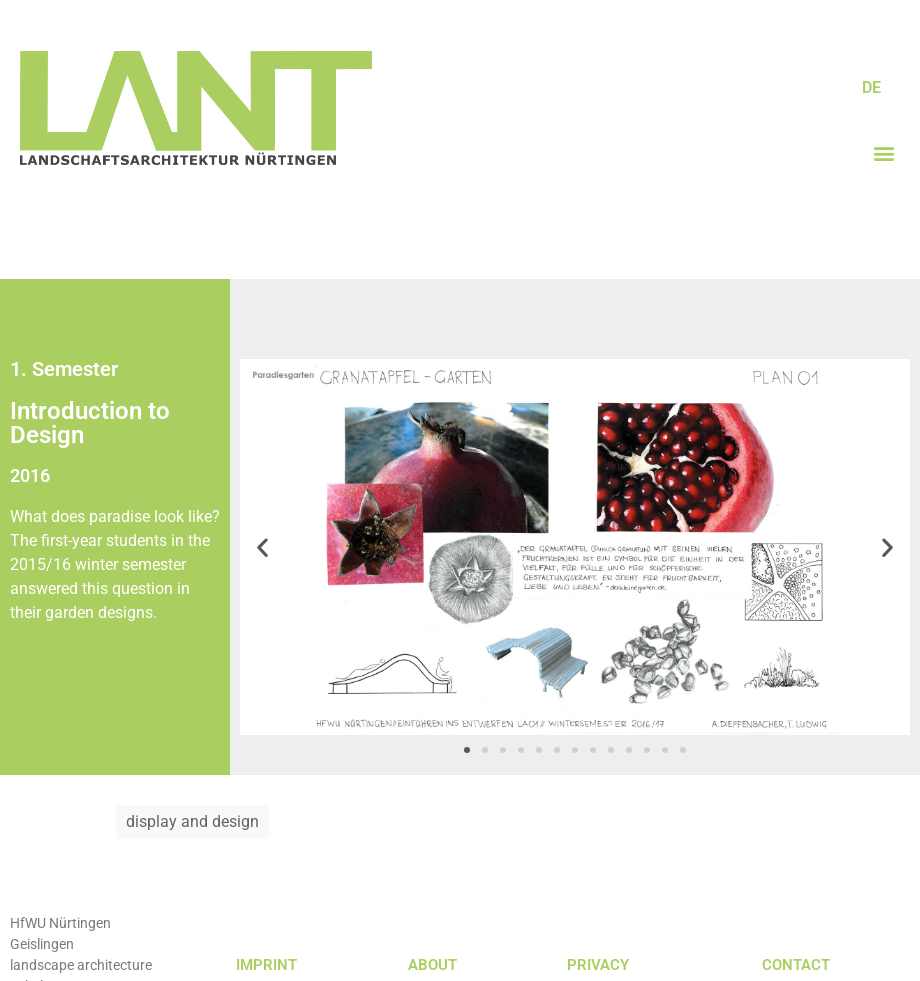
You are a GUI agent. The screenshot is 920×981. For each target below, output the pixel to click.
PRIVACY (598, 965)
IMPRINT (266, 965)
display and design (192, 821)
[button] (883, 153)
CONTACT (796, 965)
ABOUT (432, 965)
